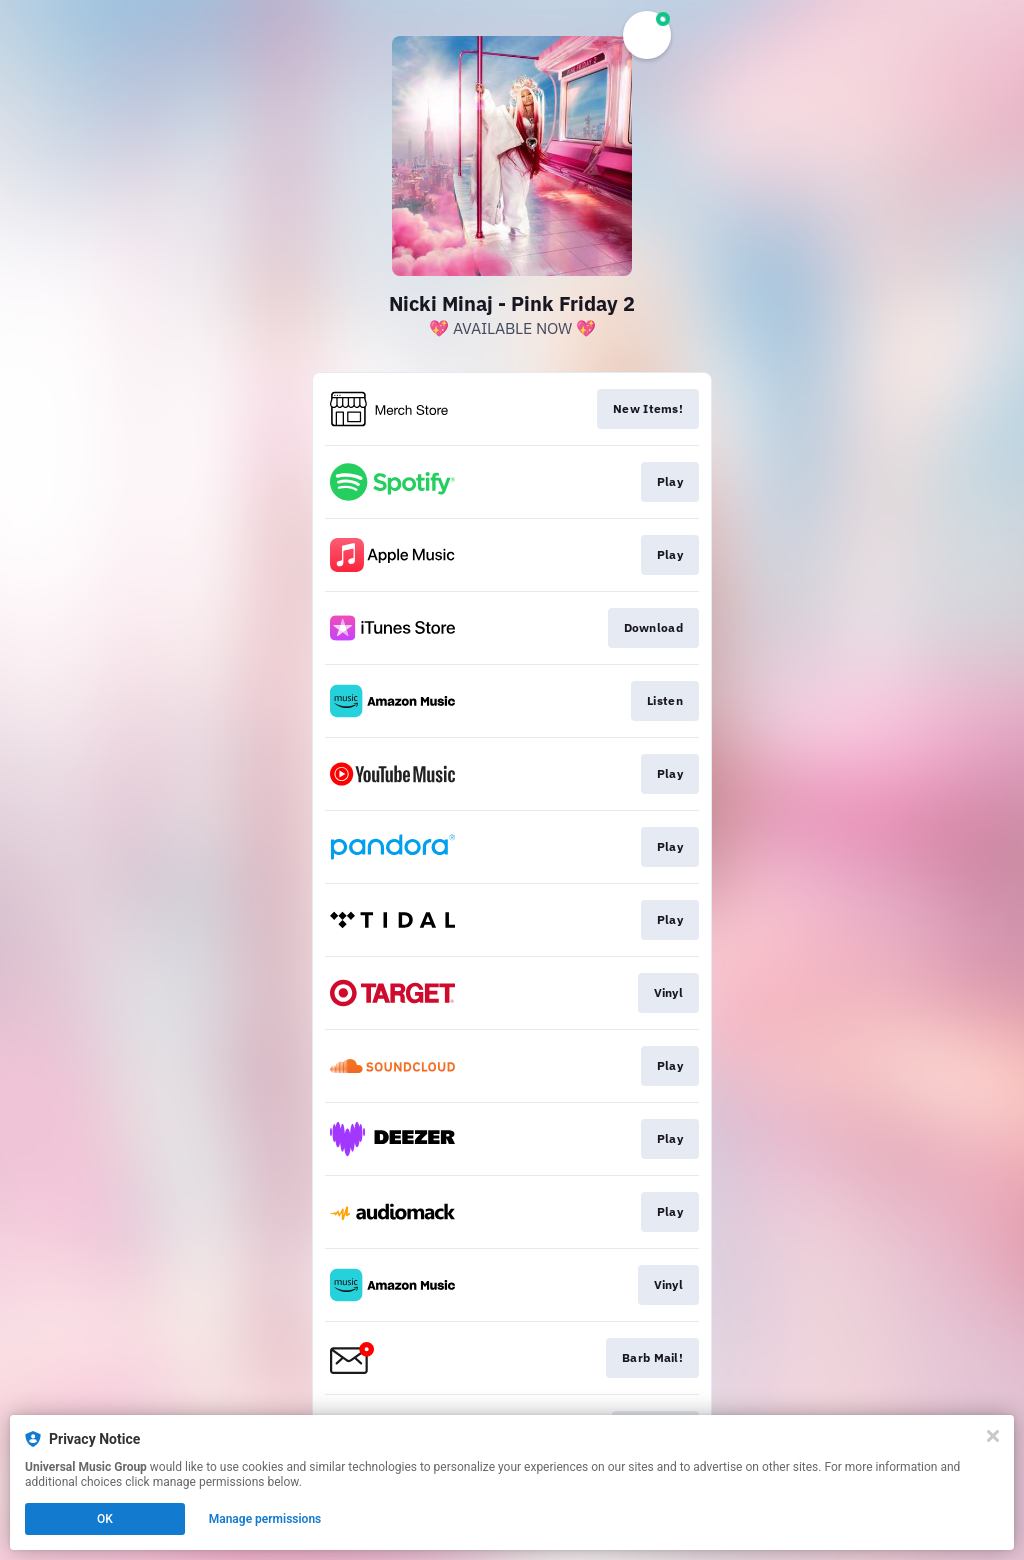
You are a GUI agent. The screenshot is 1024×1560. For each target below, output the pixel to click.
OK (105, 1519)
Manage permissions (265, 1519)
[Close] (993, 1436)
